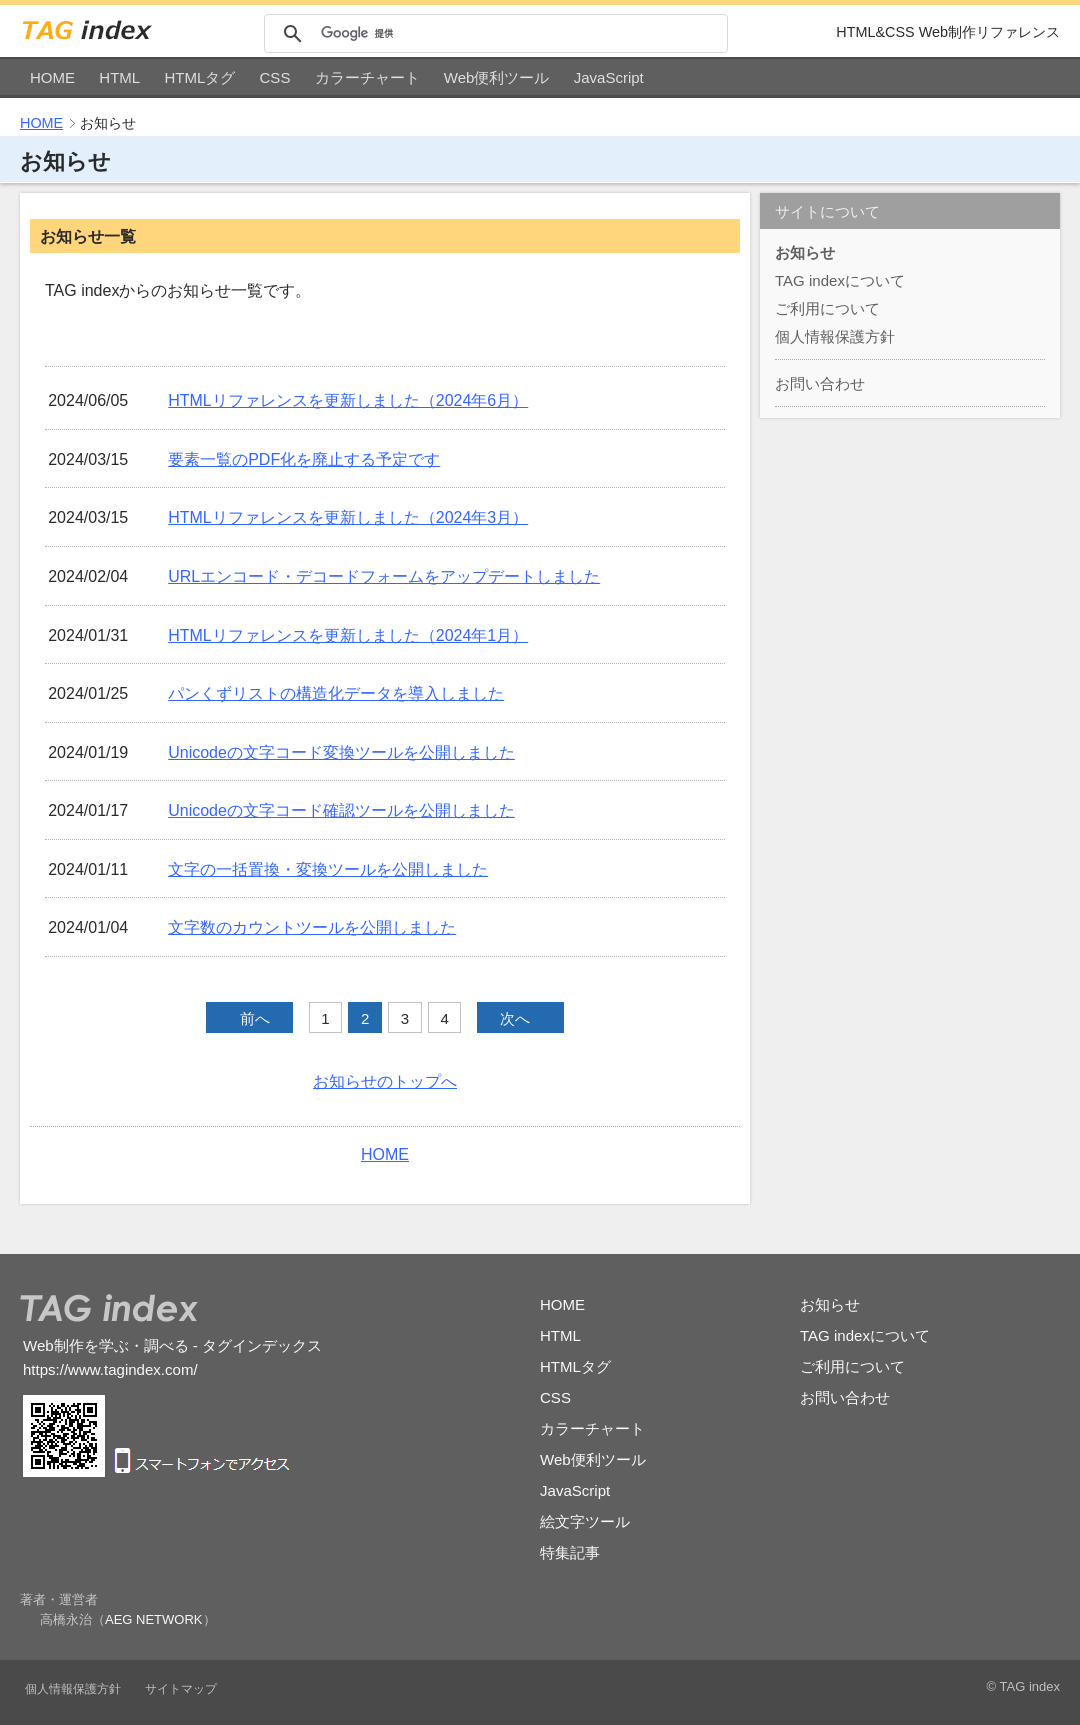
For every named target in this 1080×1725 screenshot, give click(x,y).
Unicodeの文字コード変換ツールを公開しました (341, 752)
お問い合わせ (820, 383)
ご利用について (827, 308)
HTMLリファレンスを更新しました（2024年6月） (348, 400)
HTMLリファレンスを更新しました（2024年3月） (348, 517)
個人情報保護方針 (835, 336)
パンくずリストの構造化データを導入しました (336, 693)
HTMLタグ (199, 77)
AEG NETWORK (154, 1619)
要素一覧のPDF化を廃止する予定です (304, 459)
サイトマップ (181, 1689)
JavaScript (609, 77)
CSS (275, 77)
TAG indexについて (840, 280)
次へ (515, 1018)
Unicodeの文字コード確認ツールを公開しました (341, 810)
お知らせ (805, 252)
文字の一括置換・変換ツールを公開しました (328, 869)
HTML (119, 77)
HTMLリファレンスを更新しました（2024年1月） (348, 635)
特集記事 (570, 1552)
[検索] (521, 33)
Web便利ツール (497, 77)
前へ (255, 1018)
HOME (52, 77)
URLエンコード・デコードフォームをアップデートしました (384, 576)
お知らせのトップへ (385, 1081)
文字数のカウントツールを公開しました (312, 927)
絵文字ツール (585, 1521)
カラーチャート (367, 77)
